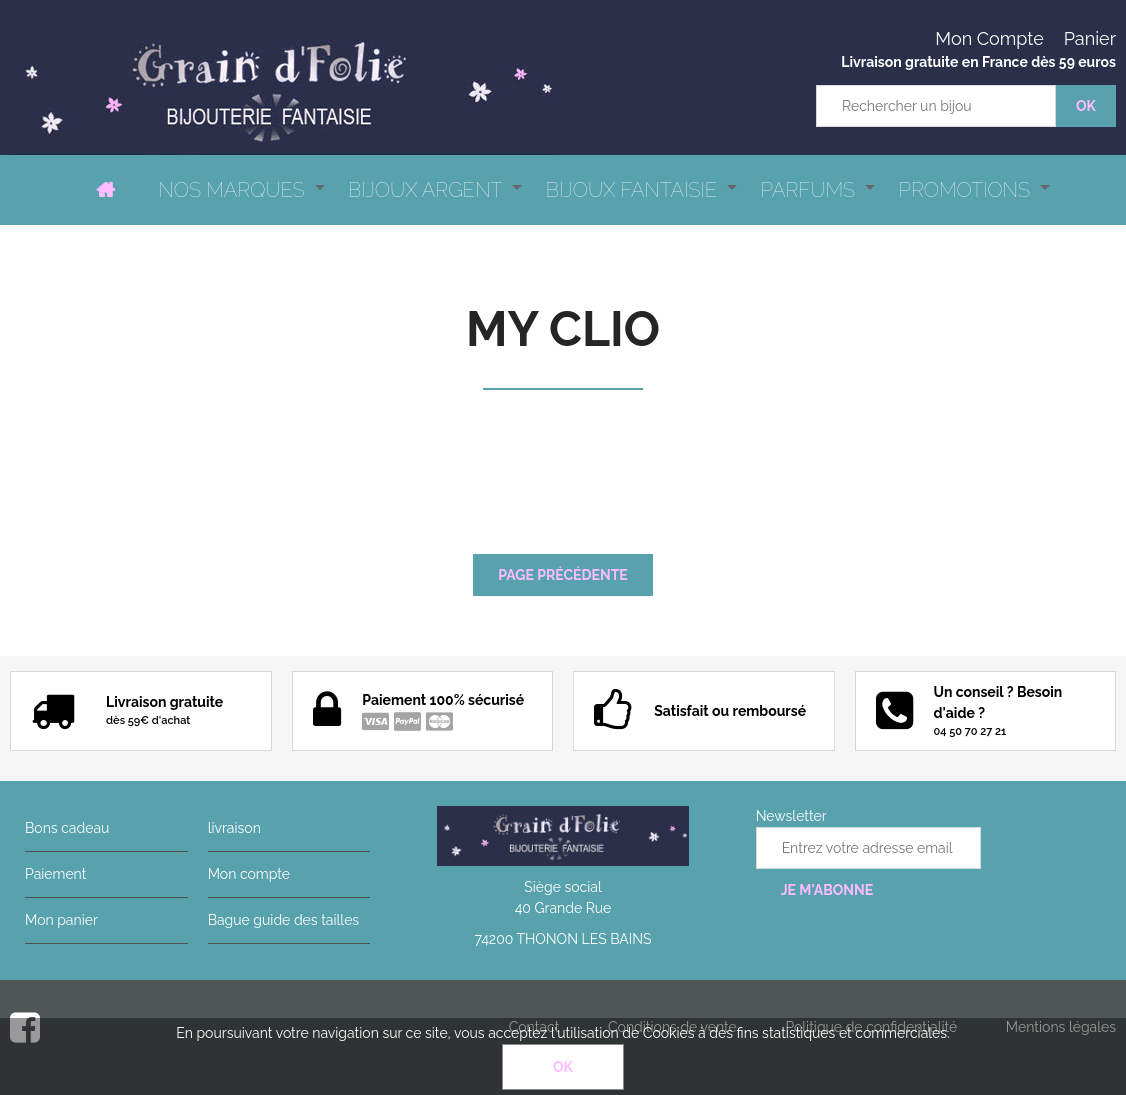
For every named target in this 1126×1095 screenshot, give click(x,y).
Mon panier (61, 920)
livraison (234, 828)
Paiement (55, 874)
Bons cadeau (67, 828)
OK (563, 1067)
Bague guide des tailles (283, 920)
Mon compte (249, 874)
